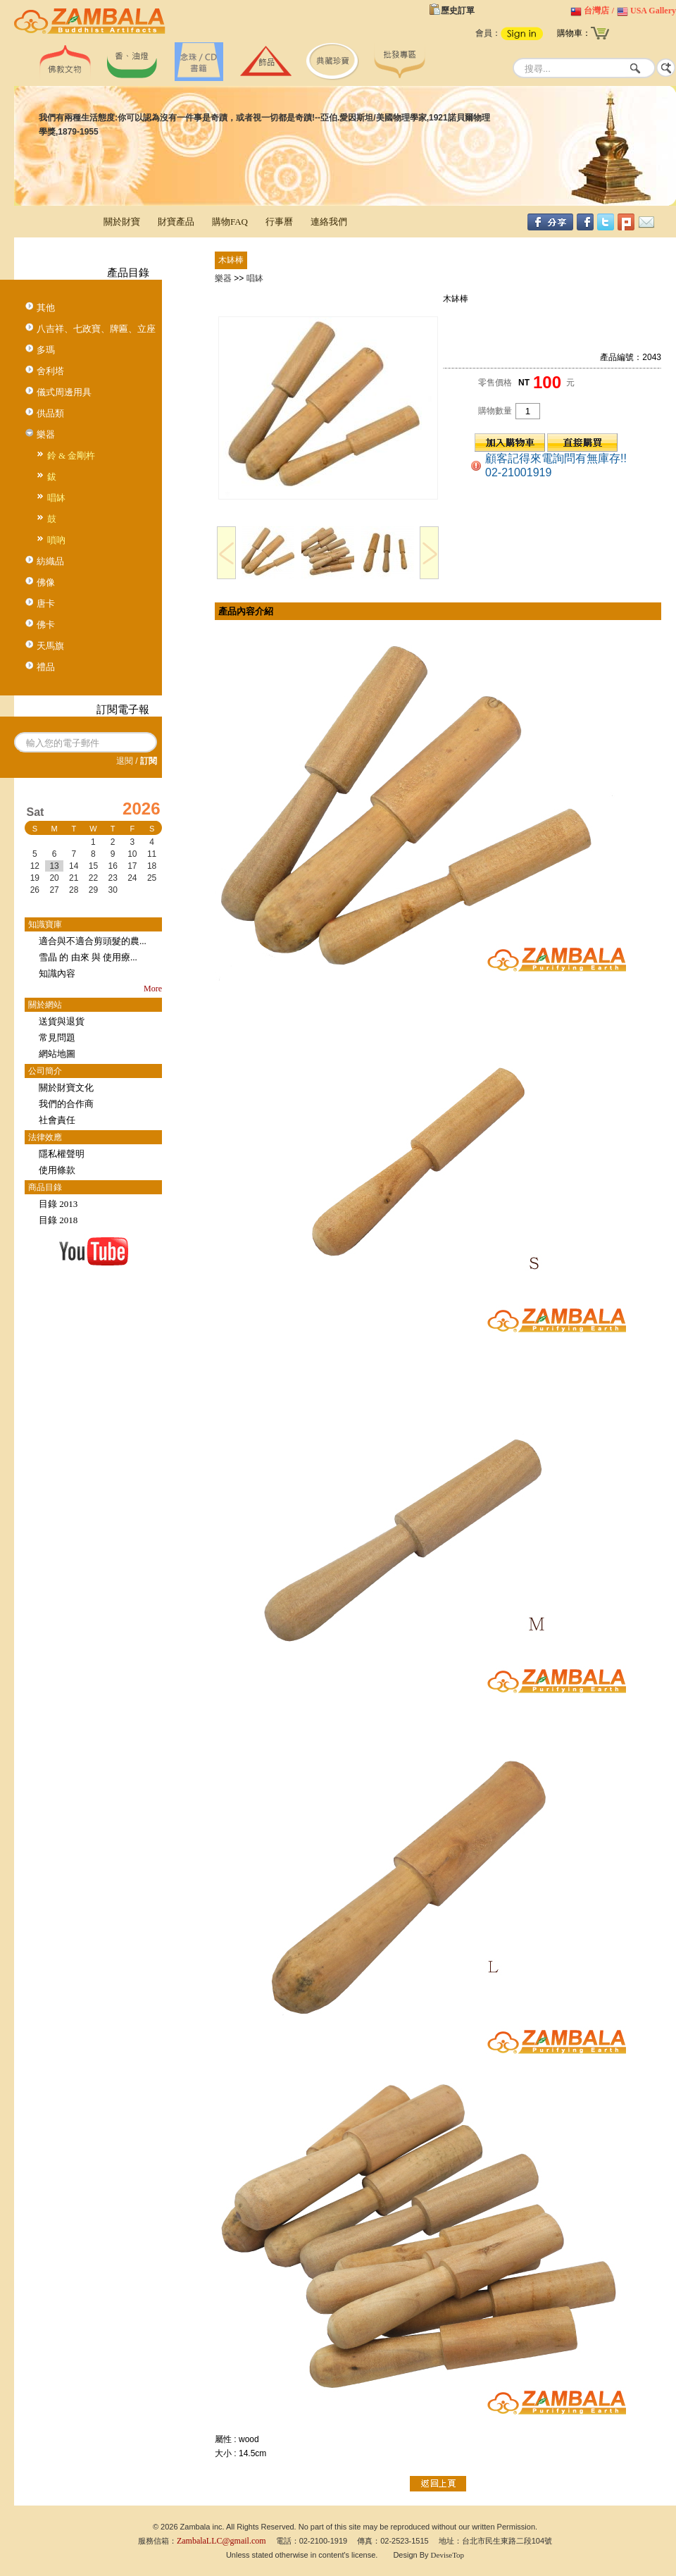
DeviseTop (448, 2555)
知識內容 (57, 973)
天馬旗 (50, 645)
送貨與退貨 (61, 1021)
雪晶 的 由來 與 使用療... (88, 957)
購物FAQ (230, 221)
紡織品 (50, 561)
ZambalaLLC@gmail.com (221, 2541)
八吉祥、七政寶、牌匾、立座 (96, 328)
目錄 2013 (58, 1204)
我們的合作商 (66, 1103)
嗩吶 (56, 540)
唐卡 (46, 603)
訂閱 (148, 761)
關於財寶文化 (66, 1087)
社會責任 (57, 1120)
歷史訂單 (458, 11)
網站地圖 (57, 1053)
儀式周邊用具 (64, 392)
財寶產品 (176, 221)
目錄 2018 (58, 1220)
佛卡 (46, 624)
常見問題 (57, 1037)
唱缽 (56, 498)
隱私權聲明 (61, 1153)
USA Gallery (653, 11)
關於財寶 (122, 221)
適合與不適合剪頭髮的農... (92, 941)
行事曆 (279, 221)
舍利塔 (50, 371)
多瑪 (46, 350)
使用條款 (57, 1170)
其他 (46, 307)
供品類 (50, 413)
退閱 (124, 761)
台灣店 (596, 11)
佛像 (46, 582)
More (153, 988)
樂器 (46, 434)
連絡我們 (329, 221)
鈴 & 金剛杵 (71, 455)
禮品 (46, 667)
